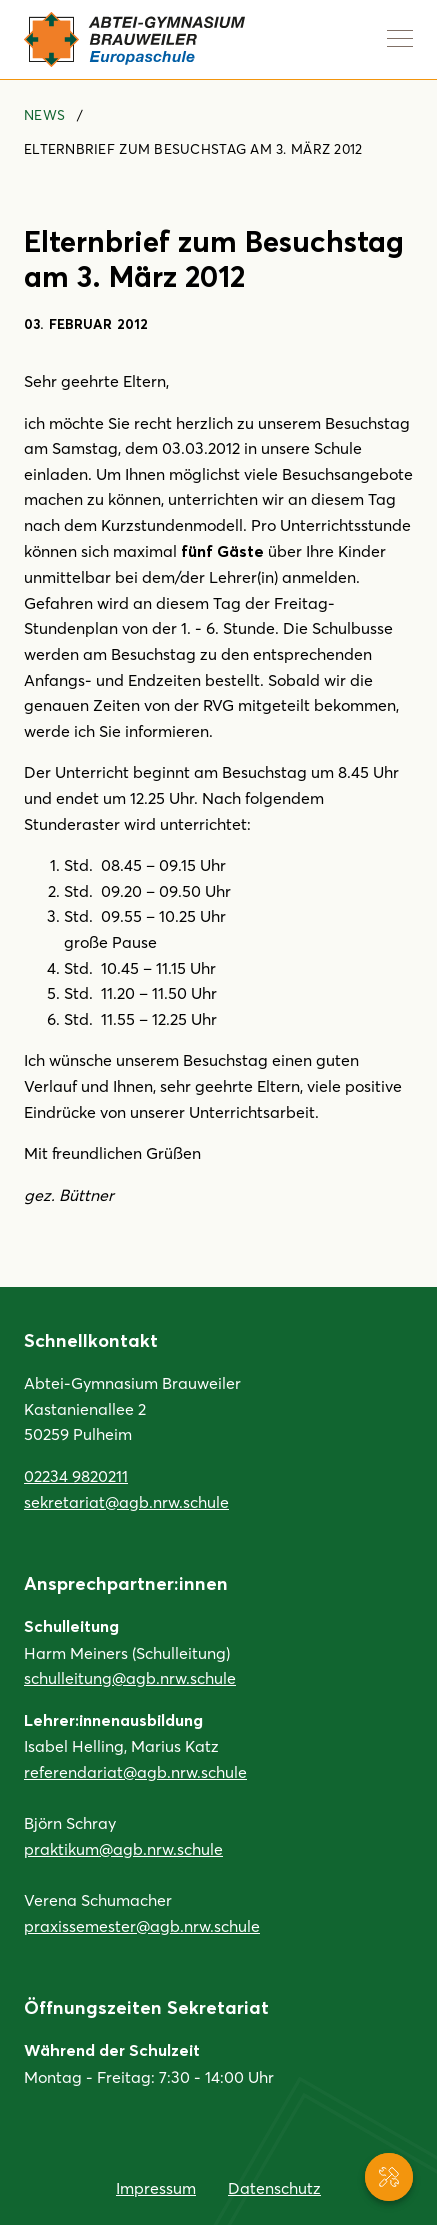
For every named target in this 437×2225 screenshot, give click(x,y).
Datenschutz (274, 2187)
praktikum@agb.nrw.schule (123, 1848)
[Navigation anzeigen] (400, 38)
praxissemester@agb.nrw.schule (142, 1925)
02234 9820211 (76, 1475)
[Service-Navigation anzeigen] (389, 2177)
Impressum (156, 2187)
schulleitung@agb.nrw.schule (130, 1677)
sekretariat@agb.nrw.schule (126, 1501)
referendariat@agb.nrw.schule (135, 1771)
